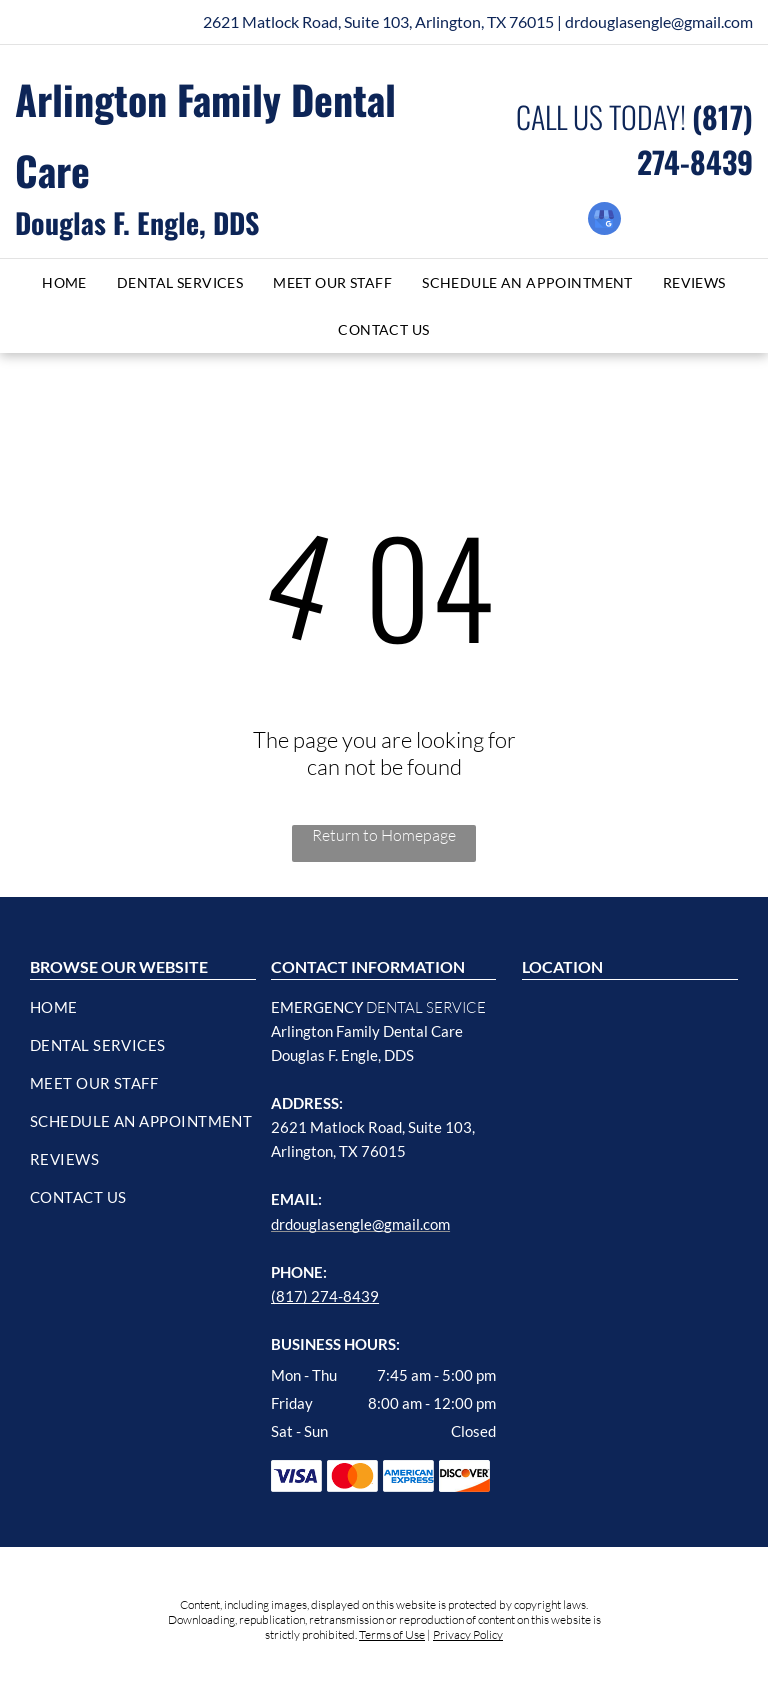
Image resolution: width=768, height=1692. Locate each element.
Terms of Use (392, 1634)
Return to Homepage (384, 835)
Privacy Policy (468, 1634)
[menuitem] (64, 282)
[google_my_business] (604, 221)
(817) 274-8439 (325, 1296)
